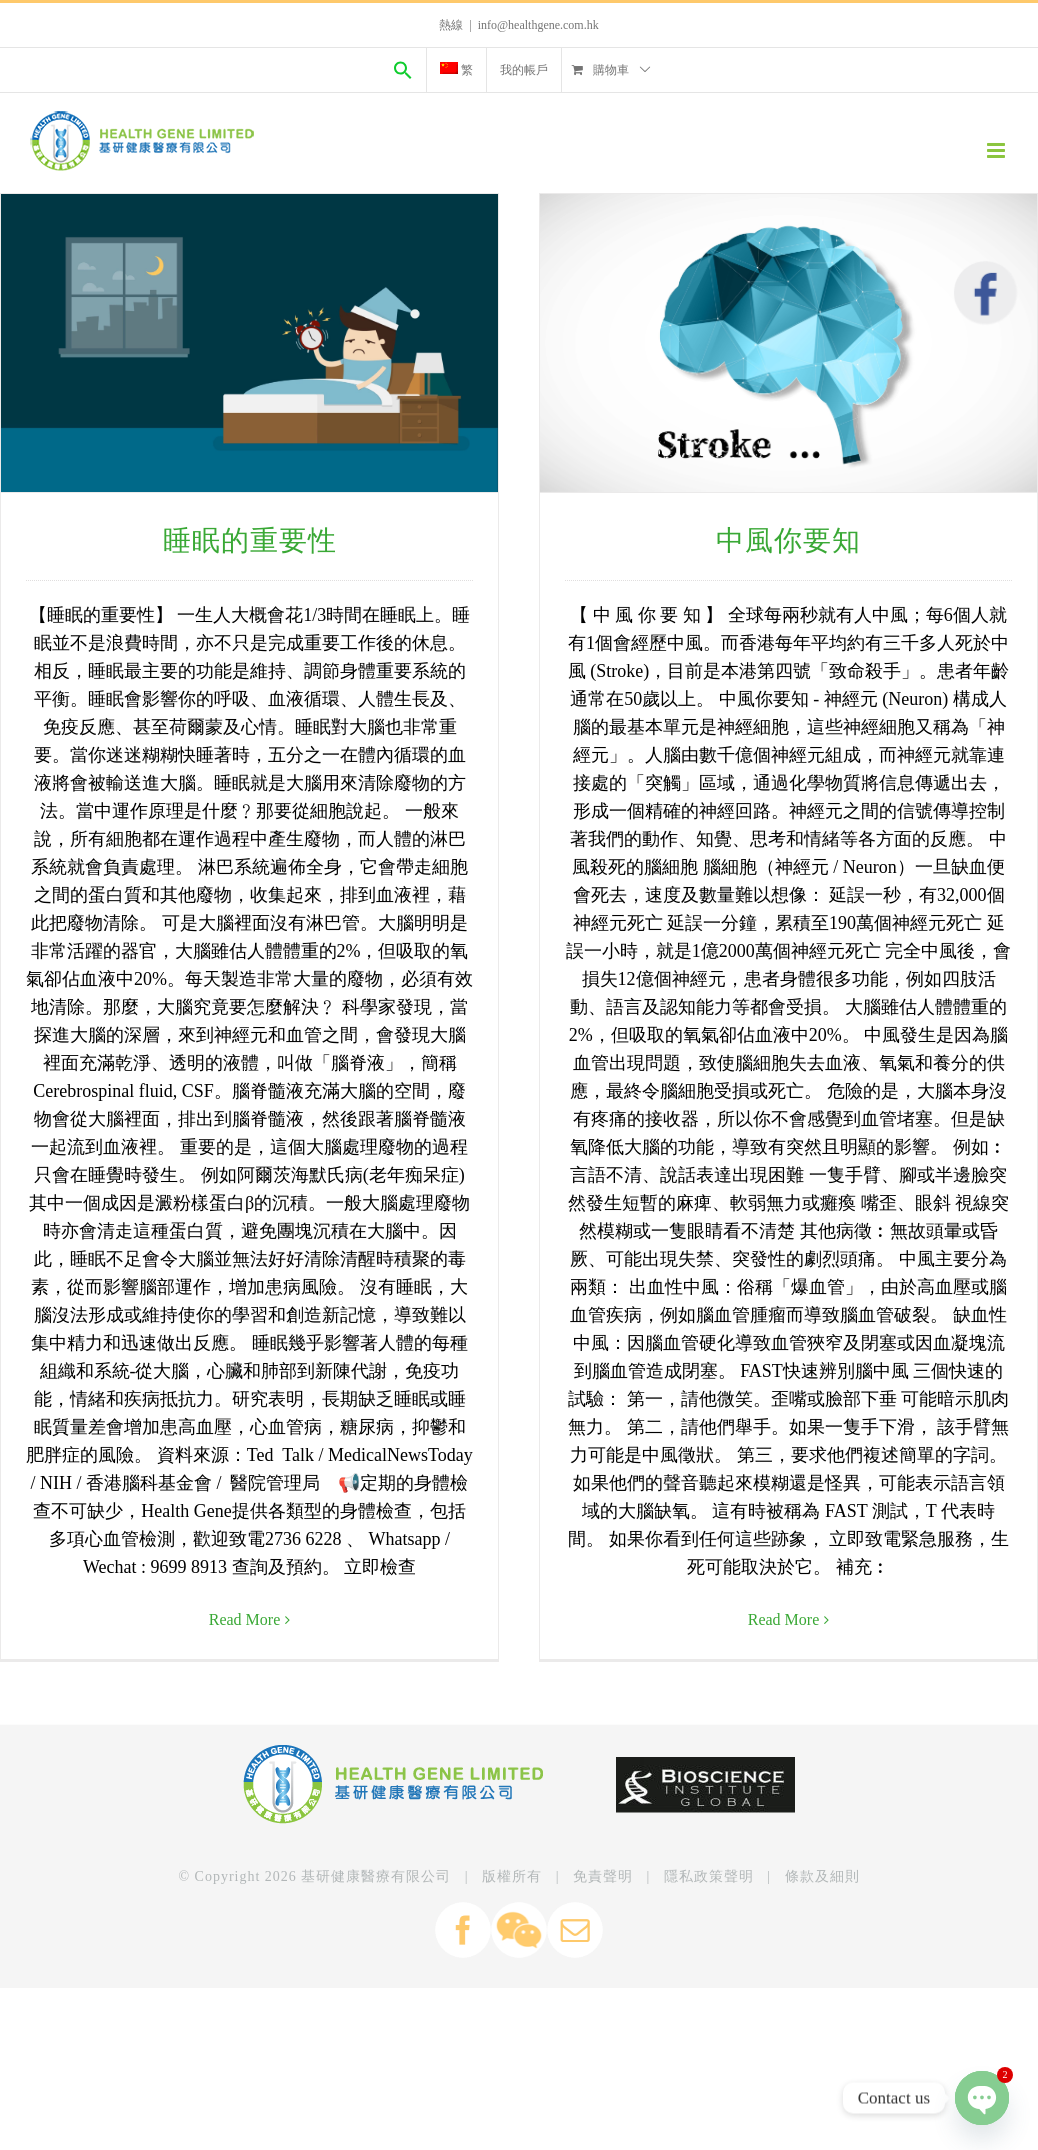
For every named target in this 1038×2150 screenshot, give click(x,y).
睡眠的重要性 (250, 540)
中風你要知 (786, 540)
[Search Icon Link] (403, 70)
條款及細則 (822, 1972)
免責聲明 (603, 1972)
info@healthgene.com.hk (538, 25)
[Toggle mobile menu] (997, 150)
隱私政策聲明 (709, 1972)
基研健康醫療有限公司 (376, 1972)
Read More (245, 1619)
